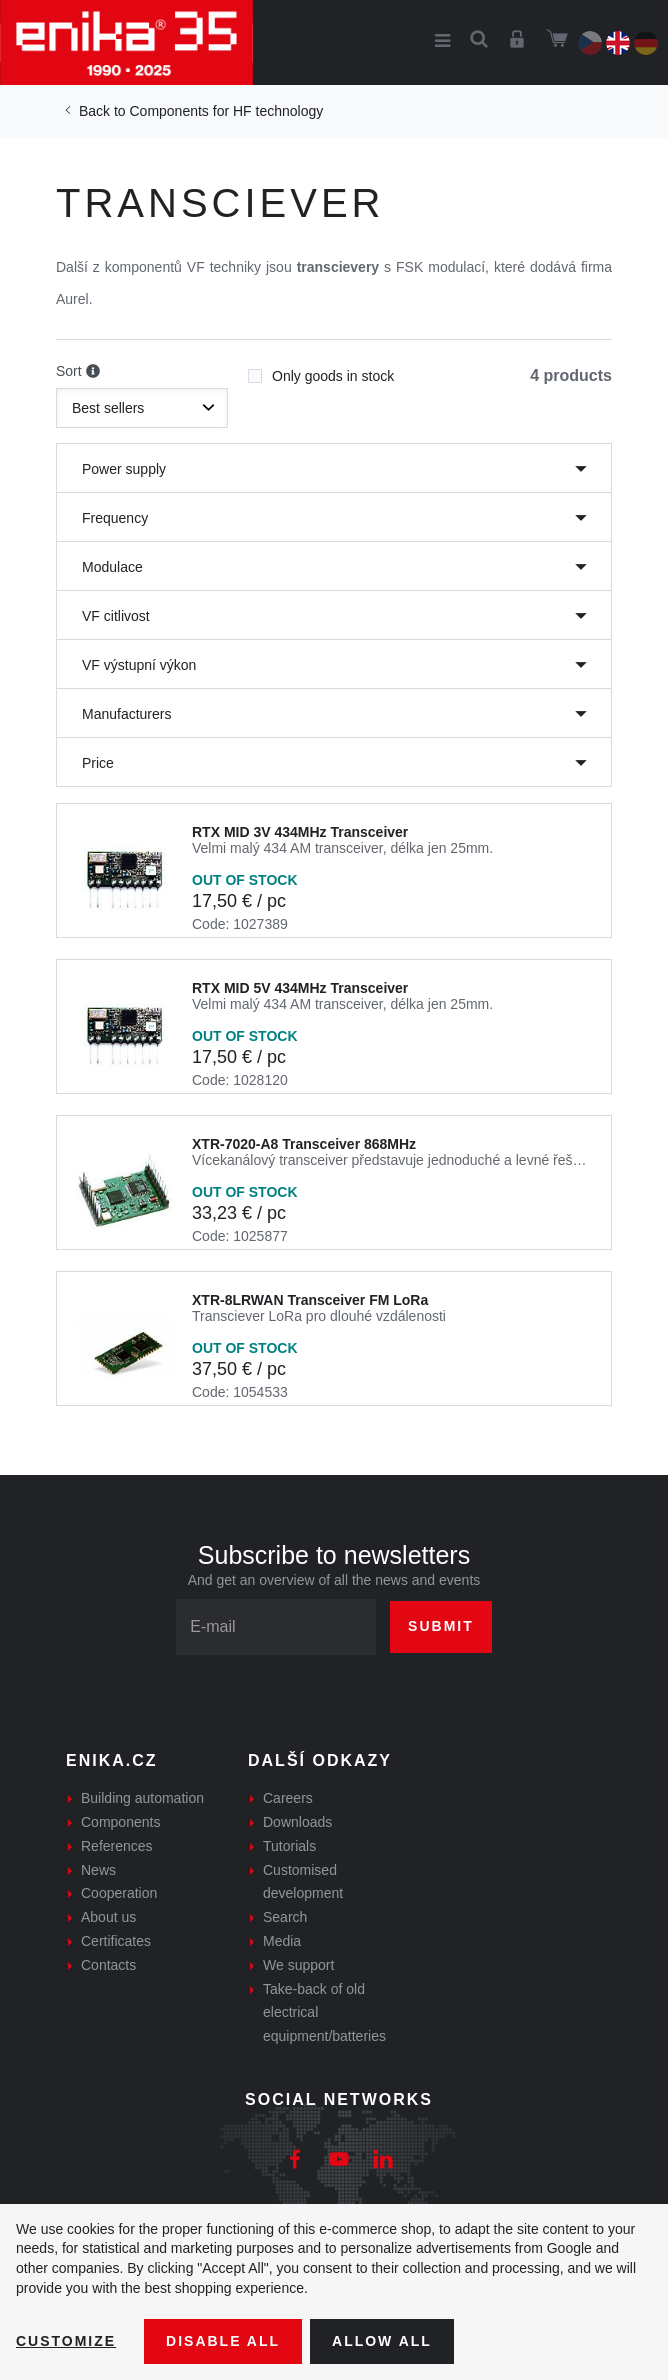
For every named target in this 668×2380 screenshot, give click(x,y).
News (98, 1870)
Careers (288, 1798)
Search (285, 1917)
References (117, 1846)
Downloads (297, 1822)
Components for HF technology (226, 111)
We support (298, 1965)
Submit (441, 1626)
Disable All (223, 2341)
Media (282, 1941)
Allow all (382, 2341)
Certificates (116, 1941)
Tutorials (289, 1846)
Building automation (142, 1798)
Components (120, 1822)
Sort (78, 372)
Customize (66, 2341)
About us (108, 1917)
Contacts (108, 1965)
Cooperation (119, 1893)
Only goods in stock (321, 370)
